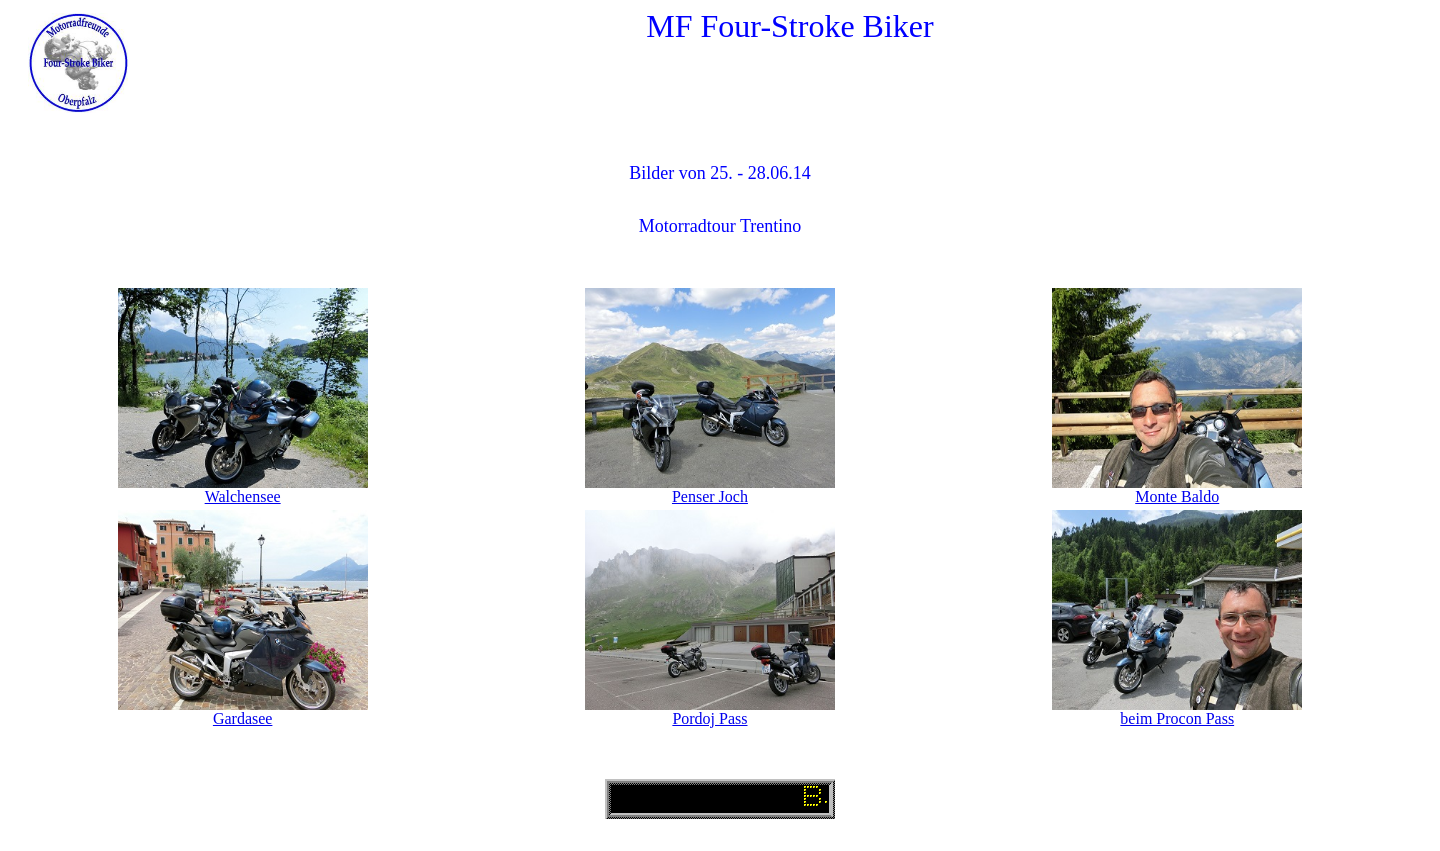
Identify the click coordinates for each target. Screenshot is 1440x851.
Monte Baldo (1177, 496)
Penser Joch (710, 496)
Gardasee (243, 718)
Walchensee (243, 496)
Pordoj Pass (709, 718)
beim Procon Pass (1177, 718)
